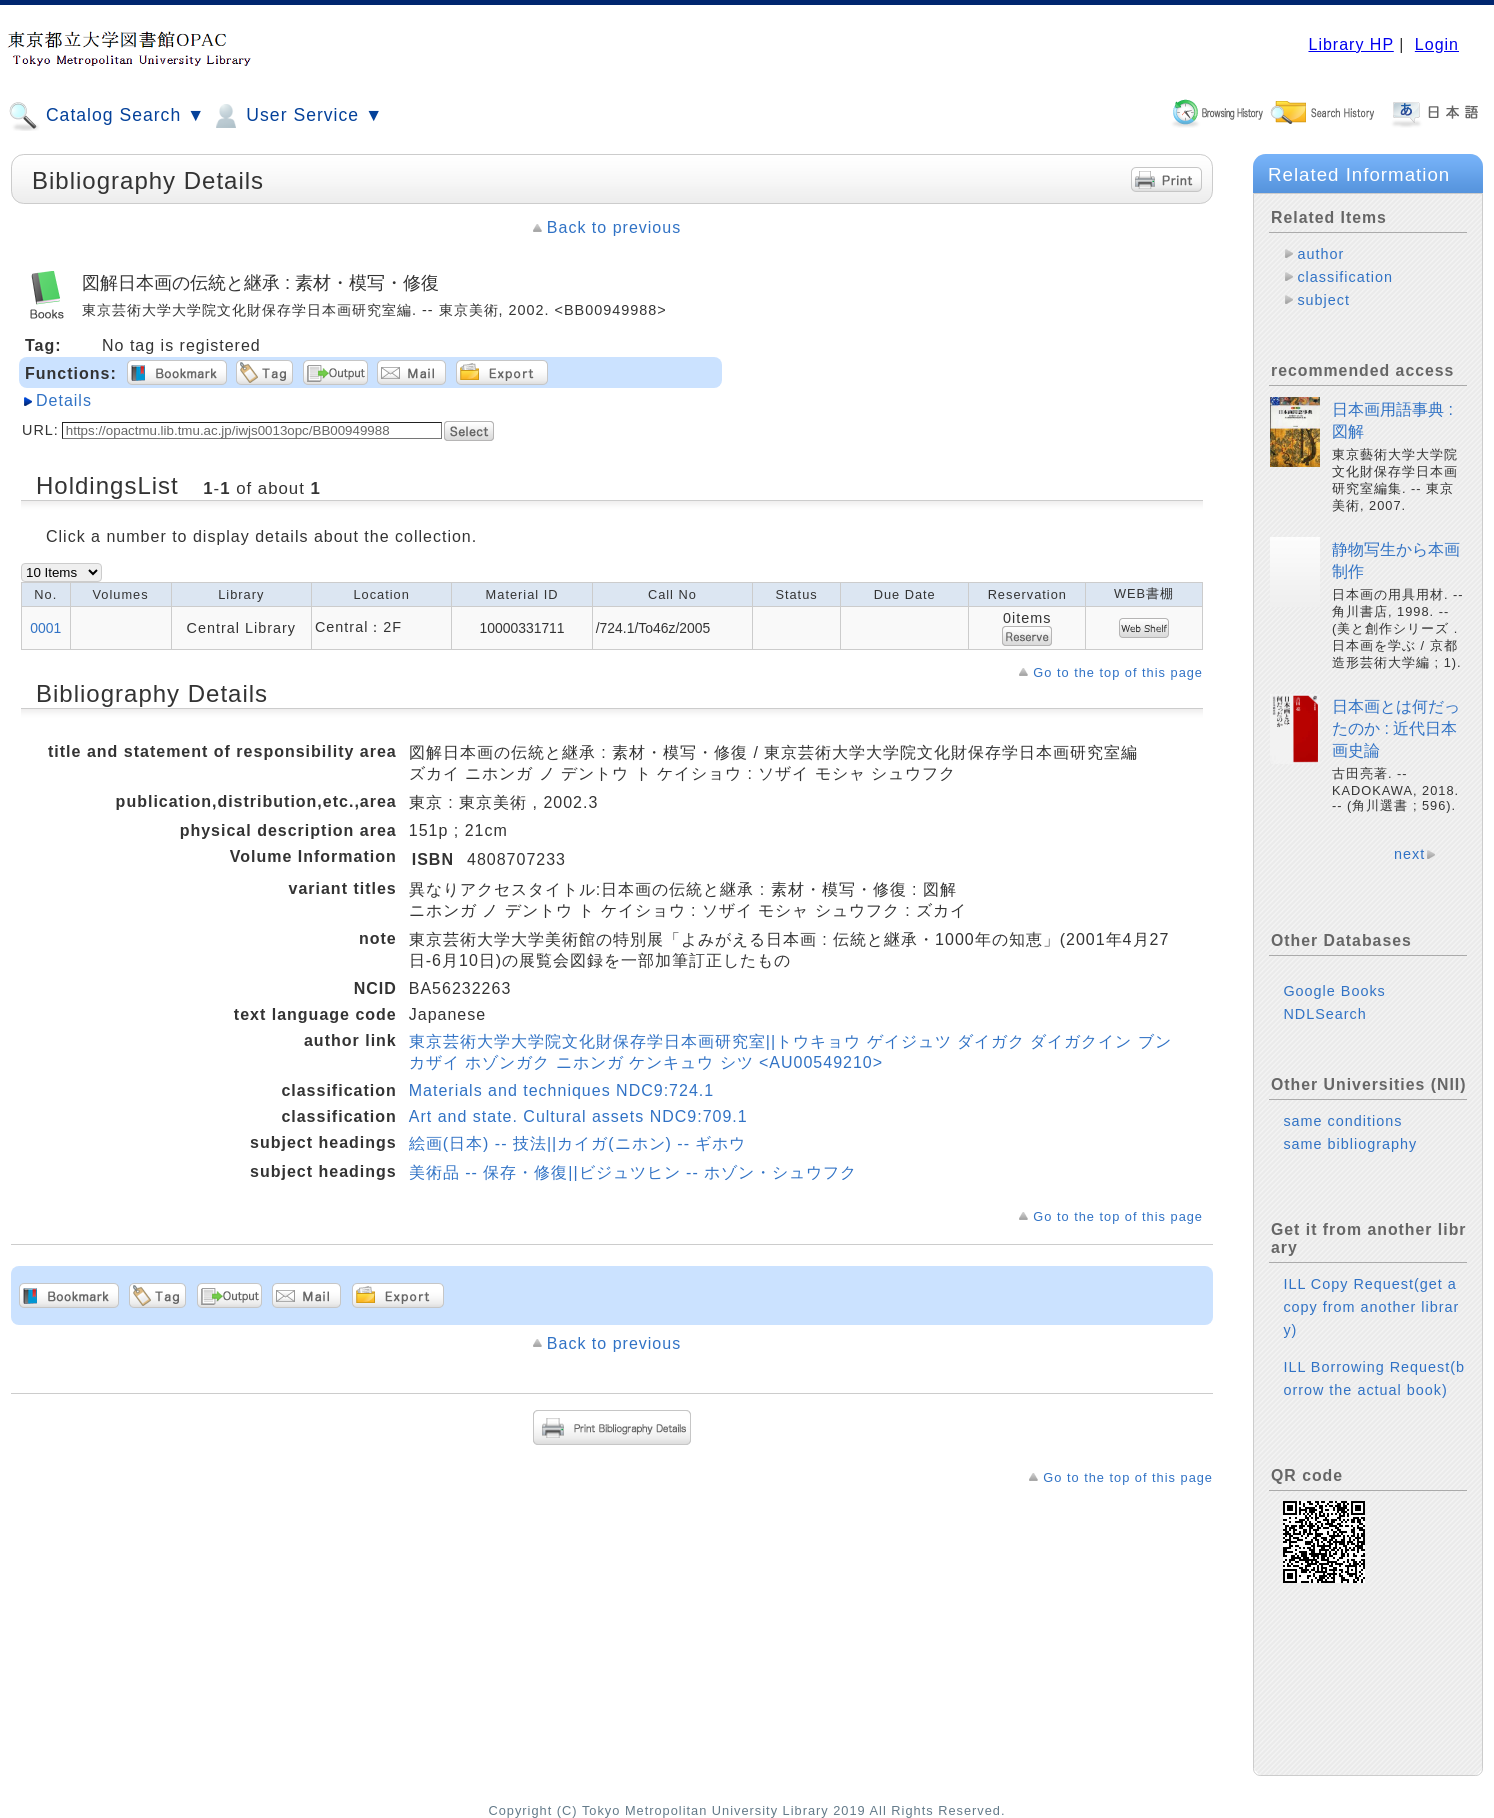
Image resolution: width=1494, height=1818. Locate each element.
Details (64, 400)
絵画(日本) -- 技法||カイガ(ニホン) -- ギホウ (578, 1143)
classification (1345, 277)
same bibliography (1350, 1144)
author (1320, 254)
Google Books (1334, 991)
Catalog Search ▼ (106, 116)
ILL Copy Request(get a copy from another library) (1371, 1307)
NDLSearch (1324, 1014)
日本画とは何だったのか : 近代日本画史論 (1396, 729)
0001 (45, 628)
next (1409, 854)
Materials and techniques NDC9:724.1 (561, 1090)
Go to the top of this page (1118, 672)
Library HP (1350, 44)
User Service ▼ (296, 116)
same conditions (1342, 1121)
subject (1323, 300)
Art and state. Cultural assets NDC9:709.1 (578, 1116)
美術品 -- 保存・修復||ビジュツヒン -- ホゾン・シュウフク (633, 1172)
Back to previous (614, 227)
